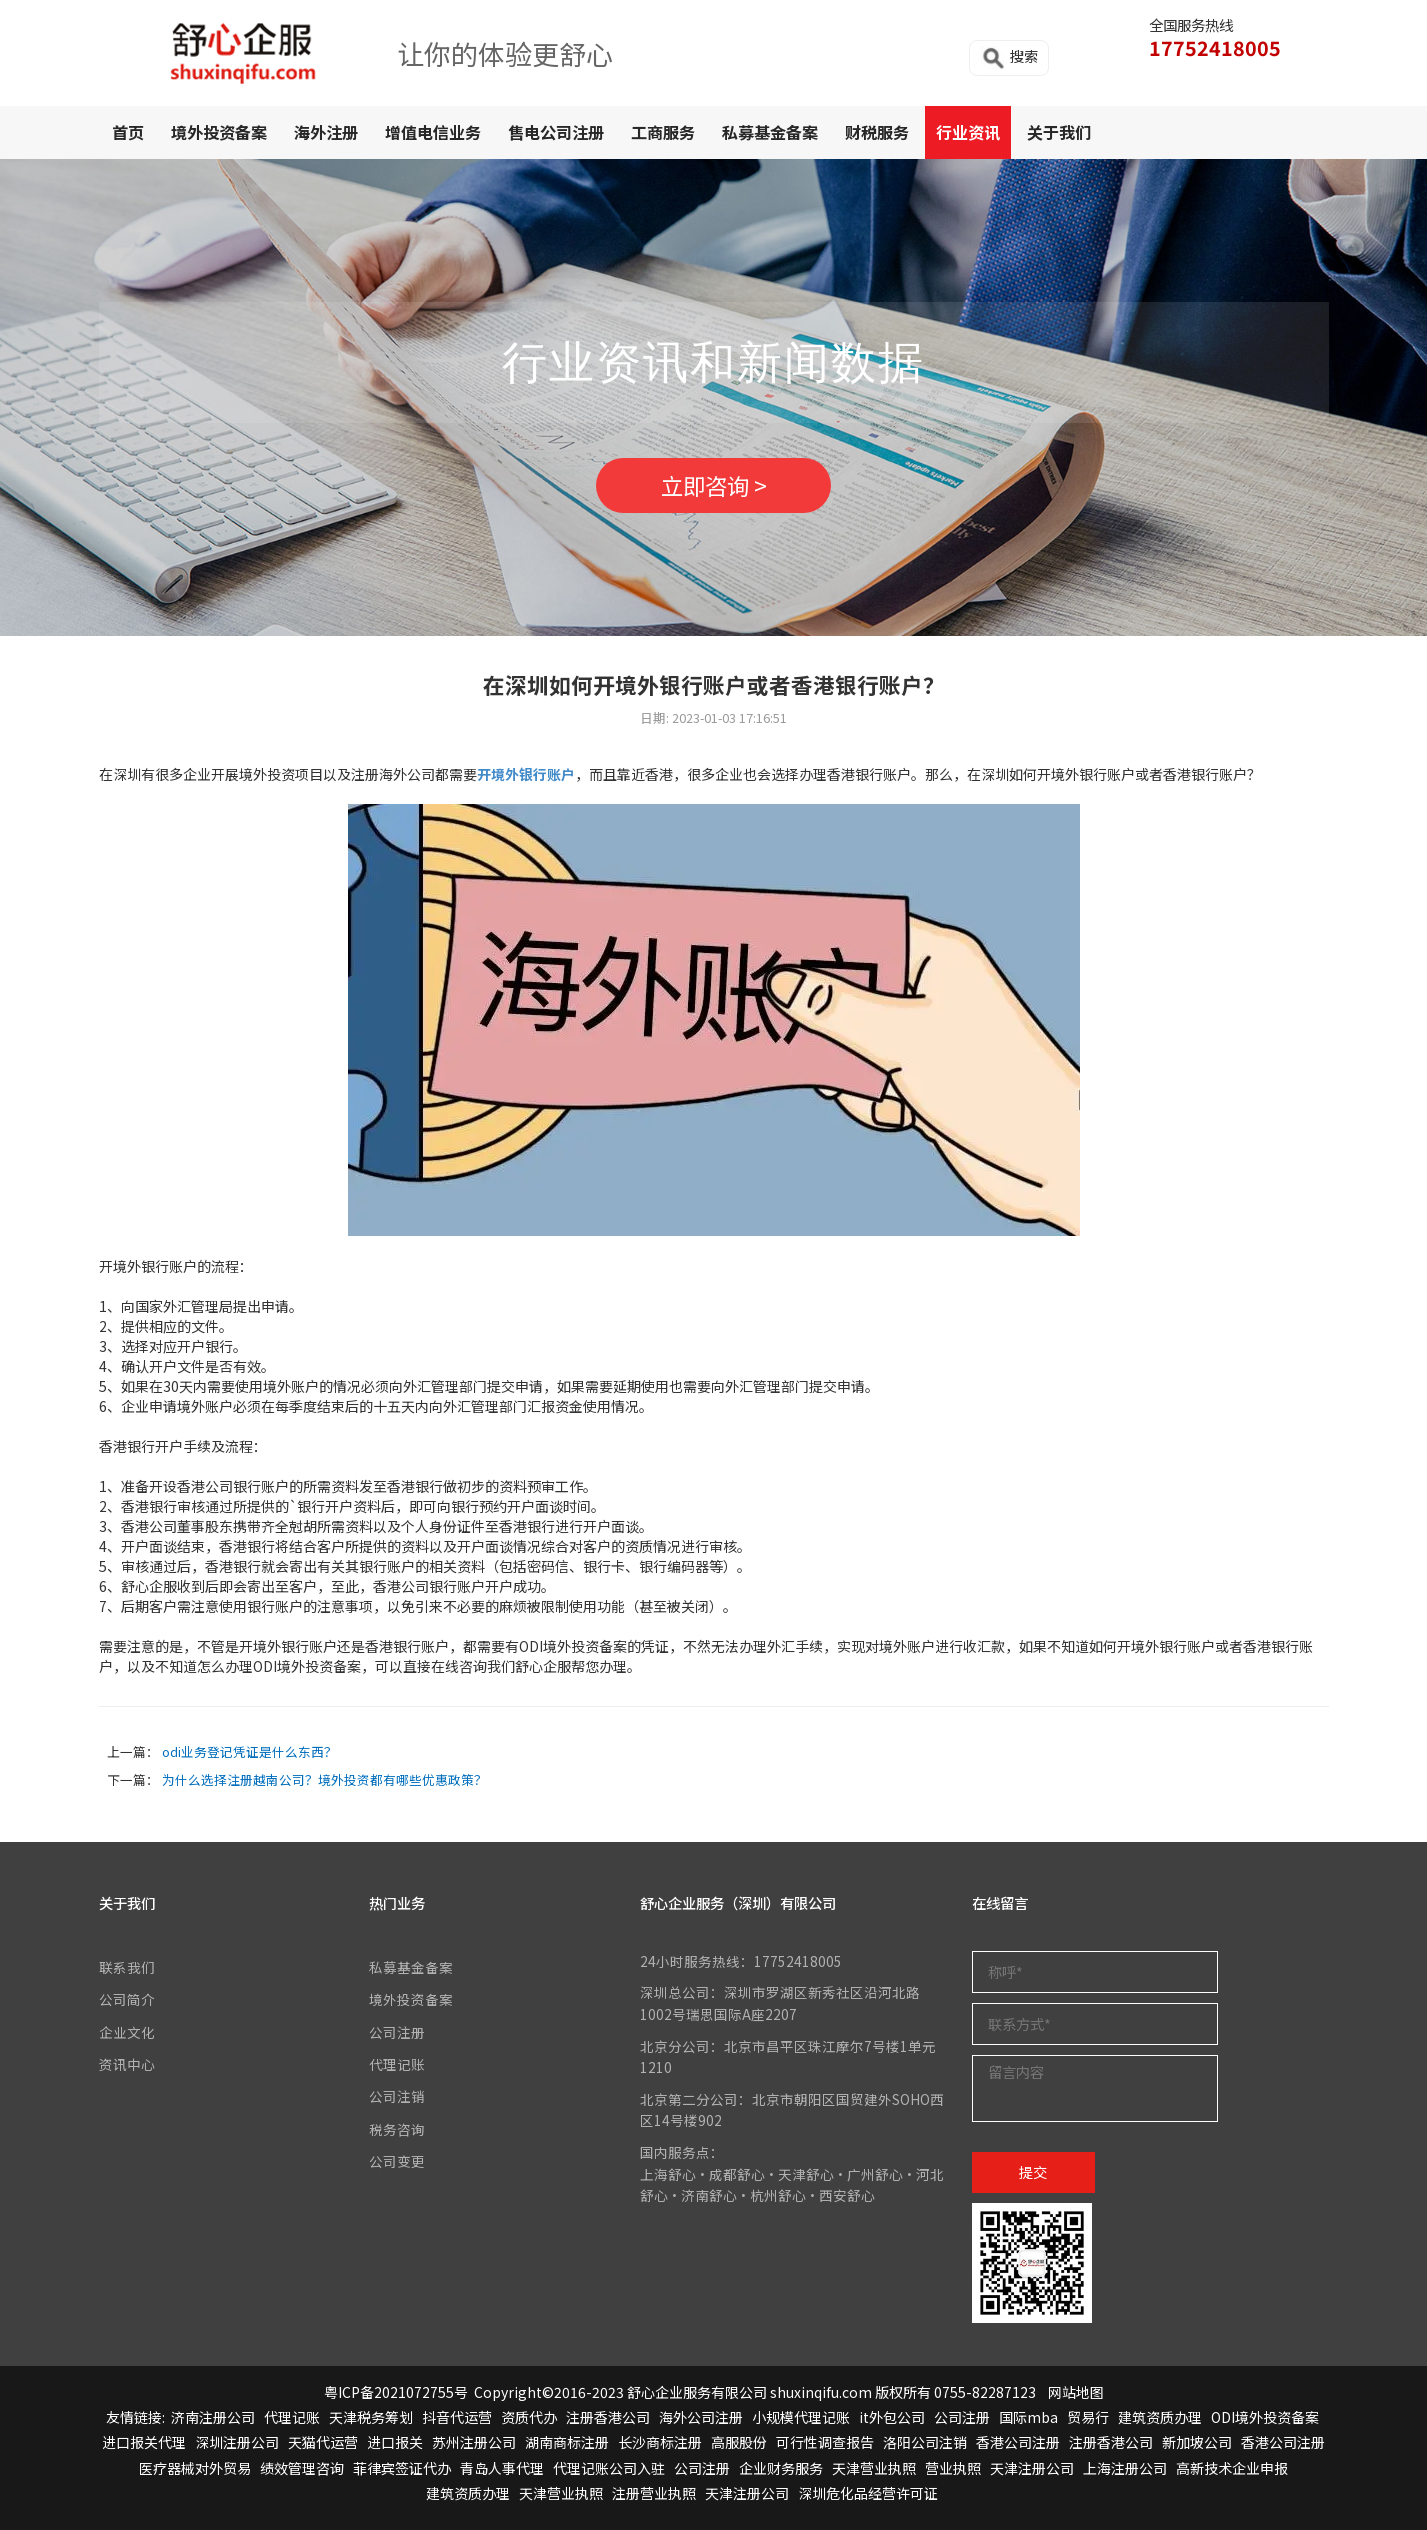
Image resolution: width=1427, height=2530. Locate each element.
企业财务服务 (781, 2468)
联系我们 (127, 1967)
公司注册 (397, 2032)
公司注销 (397, 2096)
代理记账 (397, 2064)
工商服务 (663, 132)
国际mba (1028, 2417)
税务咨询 (397, 2129)
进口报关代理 (144, 2443)
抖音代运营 (457, 2417)
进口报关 (395, 2443)
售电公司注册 (556, 132)
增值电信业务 (433, 132)
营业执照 (953, 2468)
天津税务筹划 (371, 2417)
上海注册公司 (1125, 2468)
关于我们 (1059, 132)
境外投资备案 (219, 132)
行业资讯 (968, 132)
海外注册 (326, 132)
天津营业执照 (874, 2468)
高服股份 (739, 2443)
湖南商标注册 (567, 2443)
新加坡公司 (1197, 2443)
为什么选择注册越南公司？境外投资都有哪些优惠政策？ (324, 1779)
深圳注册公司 (237, 2443)
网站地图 (1076, 2392)
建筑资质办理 (1160, 2417)
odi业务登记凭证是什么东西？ (249, 1751)
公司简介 (127, 1999)
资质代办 (529, 2417)
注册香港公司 (608, 2417)
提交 (1033, 2171)
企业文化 (127, 2032)
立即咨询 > (714, 485)
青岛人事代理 (502, 2468)
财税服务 (877, 132)
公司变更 (397, 2161)
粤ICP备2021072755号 (396, 2392)
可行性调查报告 (825, 2443)
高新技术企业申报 (1232, 2468)
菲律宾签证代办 (402, 2468)
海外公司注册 (701, 2417)
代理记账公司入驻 (609, 2468)
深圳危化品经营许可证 (868, 2493)
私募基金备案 (770, 132)
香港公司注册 (1018, 2443)
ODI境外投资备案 (1265, 2417)
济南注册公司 (213, 2417)
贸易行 (1088, 2417)
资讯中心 (127, 2064)
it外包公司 (892, 2417)
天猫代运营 (323, 2443)
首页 (128, 132)
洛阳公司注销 (925, 2443)
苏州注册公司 (474, 2443)
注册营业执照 (654, 2493)
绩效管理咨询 (302, 2468)
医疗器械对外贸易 (195, 2468)
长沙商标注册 (660, 2443)
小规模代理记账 (801, 2417)
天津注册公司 (1032, 2468)
